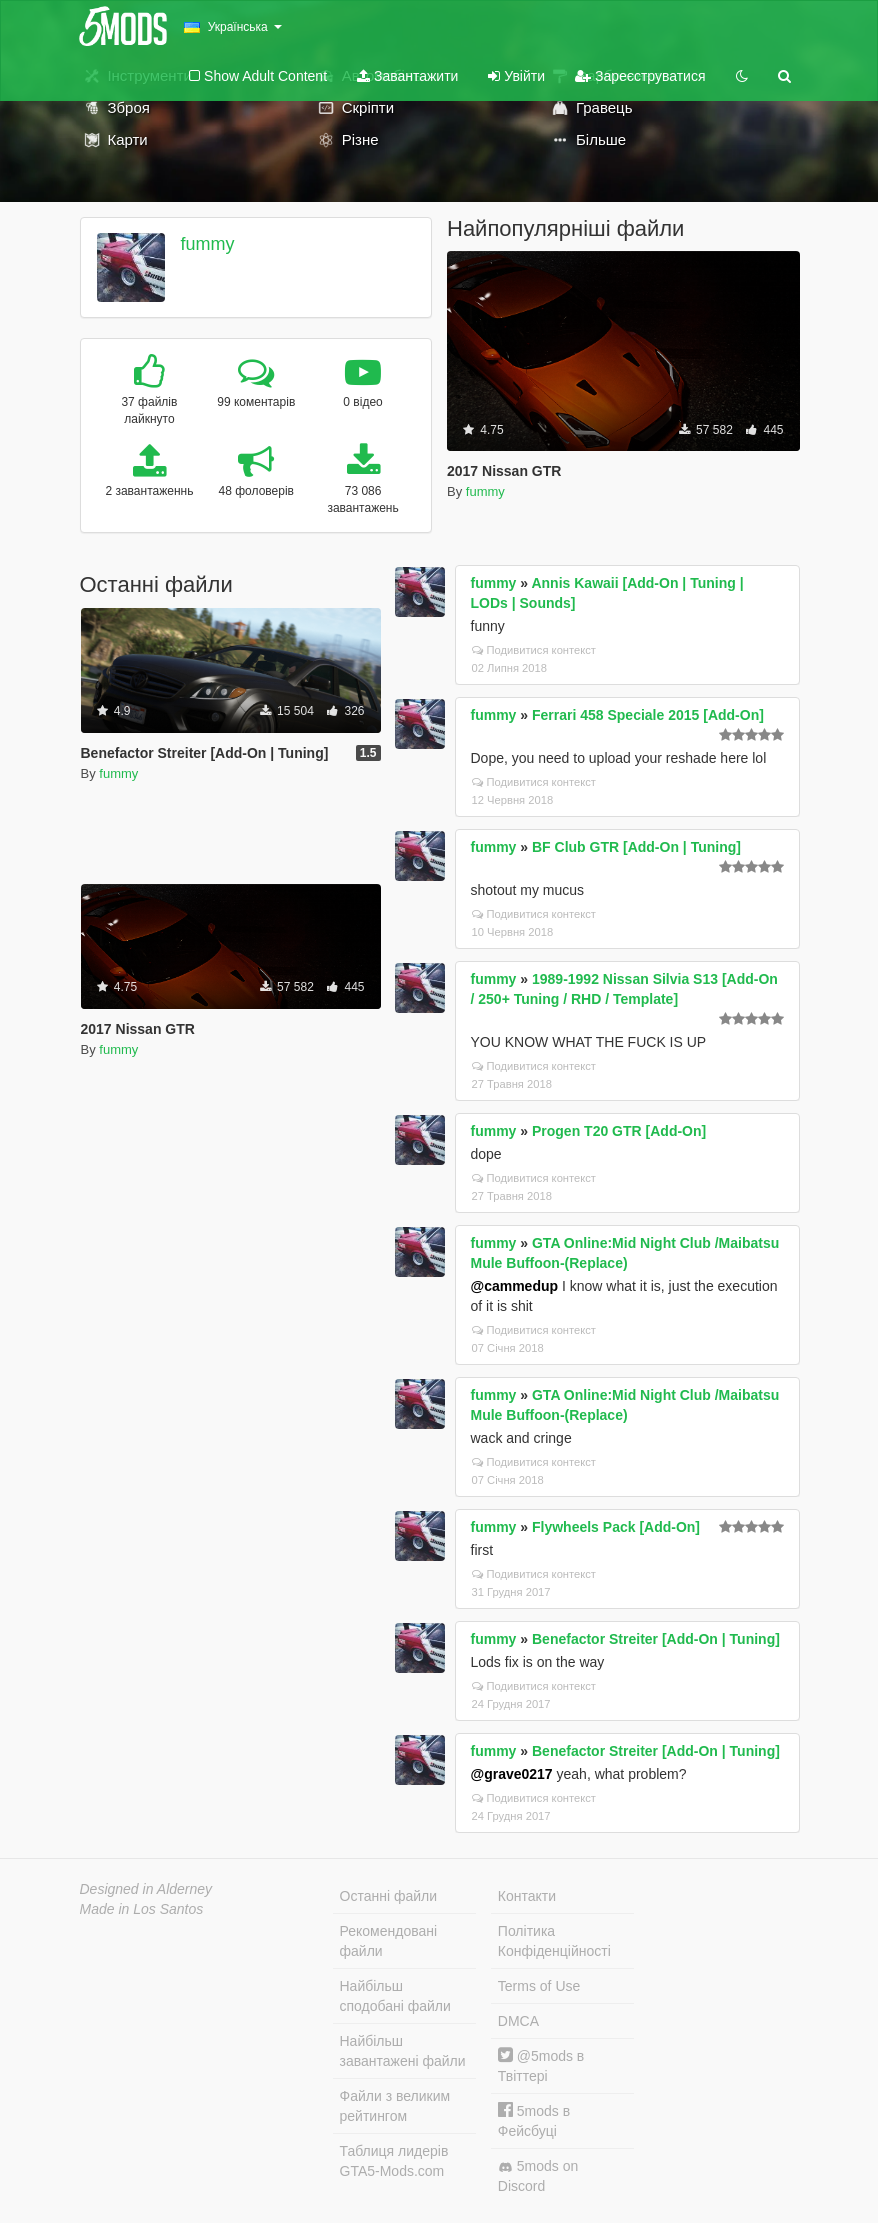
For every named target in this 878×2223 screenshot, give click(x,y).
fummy (207, 244)
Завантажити (407, 76)
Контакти (527, 1896)
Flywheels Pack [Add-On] (616, 1527)
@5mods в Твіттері (541, 2065)
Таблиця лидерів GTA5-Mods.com (394, 2161)
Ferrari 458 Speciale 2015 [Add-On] (648, 715)
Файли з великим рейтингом (395, 2106)
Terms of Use (539, 1986)
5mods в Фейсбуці (534, 2120)
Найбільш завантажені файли (403, 2051)
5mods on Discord (538, 2176)
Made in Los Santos (142, 1909)
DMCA (518, 2021)
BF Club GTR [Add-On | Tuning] (636, 847)
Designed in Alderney (146, 1889)
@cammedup (515, 1286)
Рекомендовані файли (389, 1941)
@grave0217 (512, 1774)
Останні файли (389, 1896)
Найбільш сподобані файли (395, 1996)
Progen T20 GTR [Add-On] (619, 1131)
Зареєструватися (640, 76)
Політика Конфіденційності (554, 1941)
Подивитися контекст (534, 650)
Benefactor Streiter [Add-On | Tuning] (656, 1639)
